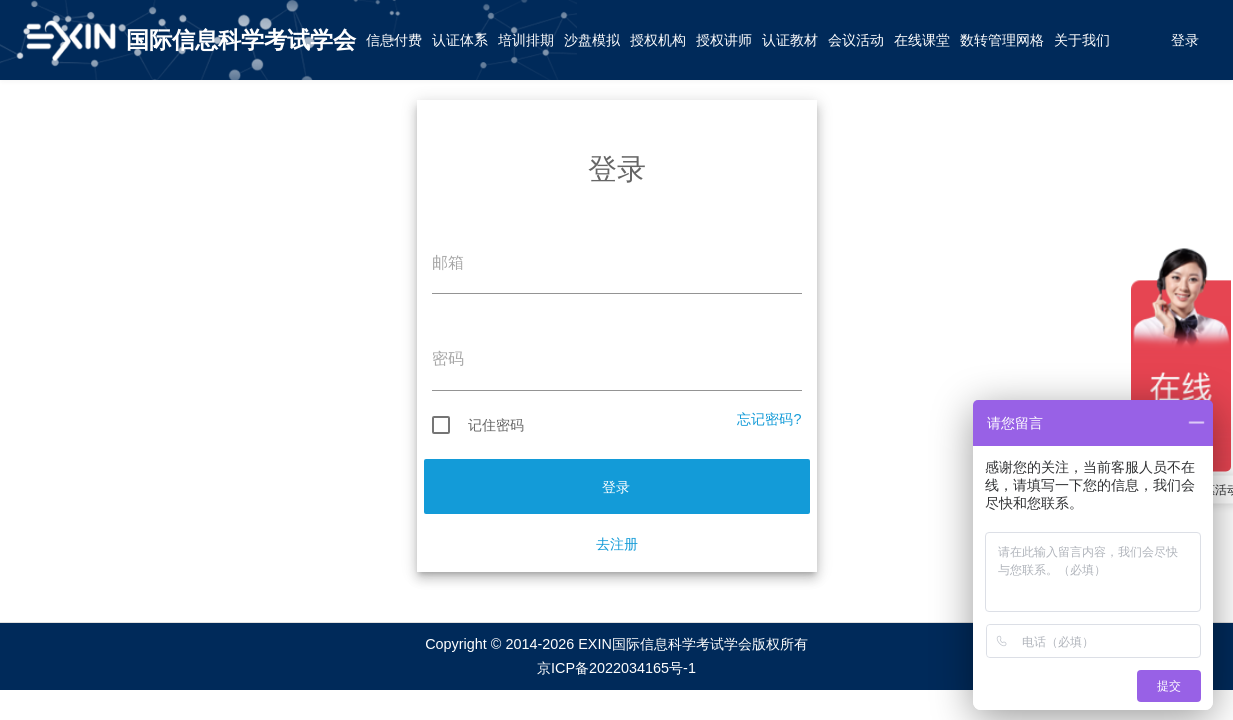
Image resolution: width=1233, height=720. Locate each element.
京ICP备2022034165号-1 (616, 668)
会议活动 (856, 40)
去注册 (617, 544)
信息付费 (394, 40)
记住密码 (478, 425)
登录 (1185, 40)
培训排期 (526, 40)
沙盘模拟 (592, 40)
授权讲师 (724, 40)
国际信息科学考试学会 (241, 40)
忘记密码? (769, 419)
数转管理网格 (1002, 40)
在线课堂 (922, 40)
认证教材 (790, 40)
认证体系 (460, 40)
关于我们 (1082, 40)
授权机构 (658, 40)
